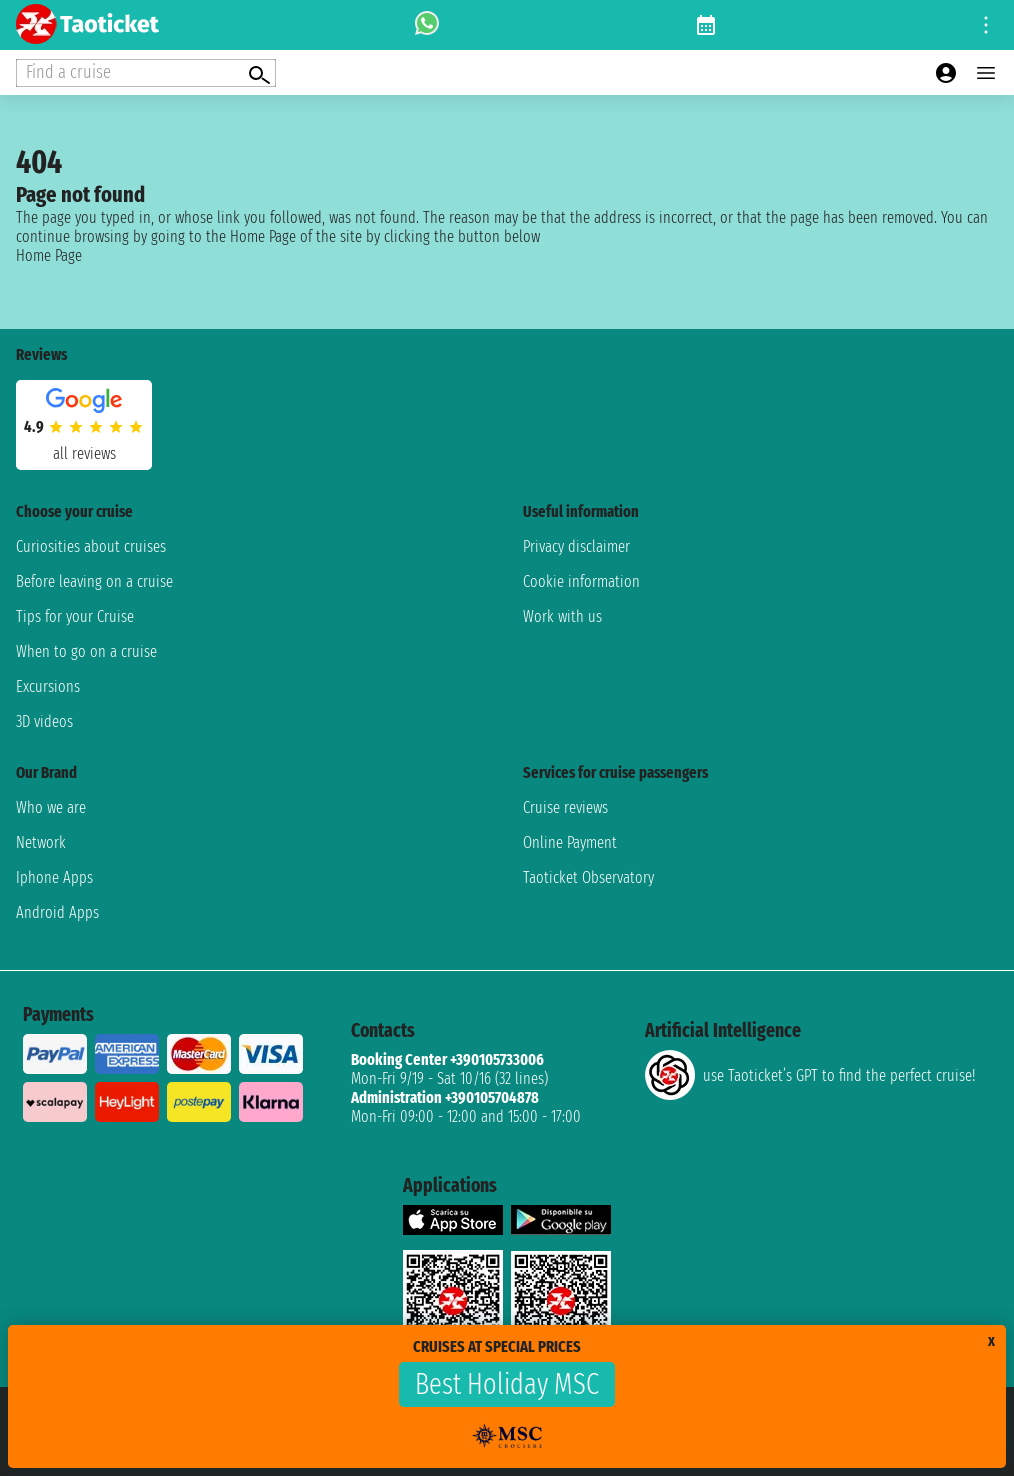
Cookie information (581, 581)
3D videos (44, 721)
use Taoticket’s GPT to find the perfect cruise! (810, 1075)
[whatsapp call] (427, 25)
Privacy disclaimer (576, 546)
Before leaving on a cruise (94, 581)
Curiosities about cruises (91, 546)
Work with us (562, 616)
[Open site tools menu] (986, 25)
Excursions (48, 686)
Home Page (49, 255)
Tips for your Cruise (75, 616)
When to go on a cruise (86, 651)
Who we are (51, 807)
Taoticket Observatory (588, 877)
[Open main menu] (986, 73)
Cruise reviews (565, 807)
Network (41, 842)
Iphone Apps (54, 877)
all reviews (84, 453)
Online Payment (570, 842)
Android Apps (57, 912)
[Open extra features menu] (146, 73)
